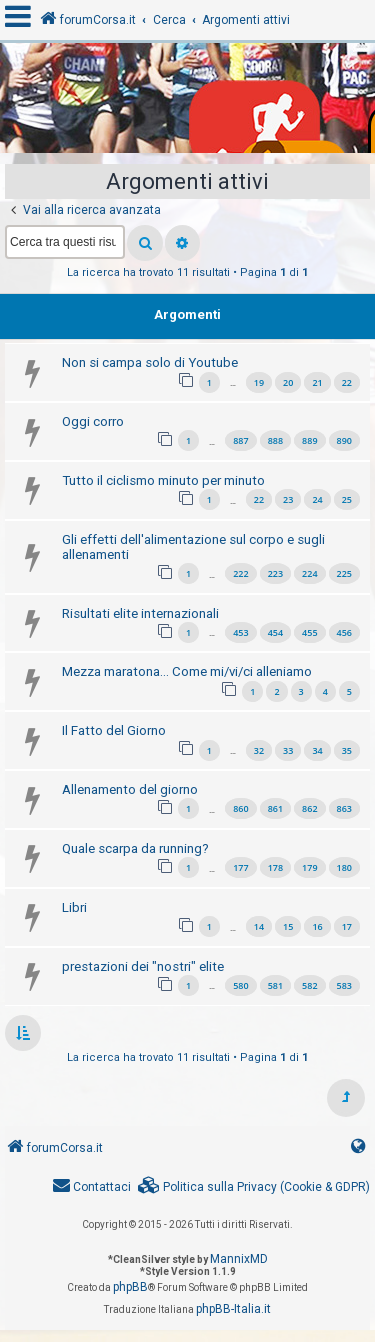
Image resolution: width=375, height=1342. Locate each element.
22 (347, 382)
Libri (74, 907)
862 (309, 808)
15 (288, 926)
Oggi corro (93, 421)
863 (344, 808)
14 (259, 926)
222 (240, 573)
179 (309, 867)
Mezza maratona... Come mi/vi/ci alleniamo (187, 671)
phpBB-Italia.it (233, 1309)
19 (259, 382)
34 (317, 750)
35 (347, 750)
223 (275, 573)
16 (317, 926)
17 (347, 926)
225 (344, 573)
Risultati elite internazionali (140, 613)
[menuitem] (254, 1187)
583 (344, 985)
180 (344, 867)
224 (309, 573)
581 (275, 985)
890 (344, 440)
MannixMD (239, 1259)
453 (240, 632)
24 (317, 499)
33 (288, 750)
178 (275, 867)
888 (275, 440)
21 (317, 382)
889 (309, 440)
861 (275, 808)
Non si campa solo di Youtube (150, 362)
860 (240, 808)
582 (309, 985)
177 (240, 867)
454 (275, 632)
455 (309, 632)
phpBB (130, 1287)
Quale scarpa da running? (135, 848)
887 (240, 440)
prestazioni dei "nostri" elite (143, 966)
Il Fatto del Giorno (114, 730)
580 (240, 985)
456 (344, 632)
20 (288, 382)
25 (347, 499)
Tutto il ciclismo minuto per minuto (163, 480)
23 (288, 499)
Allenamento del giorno (130, 789)
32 (259, 750)
